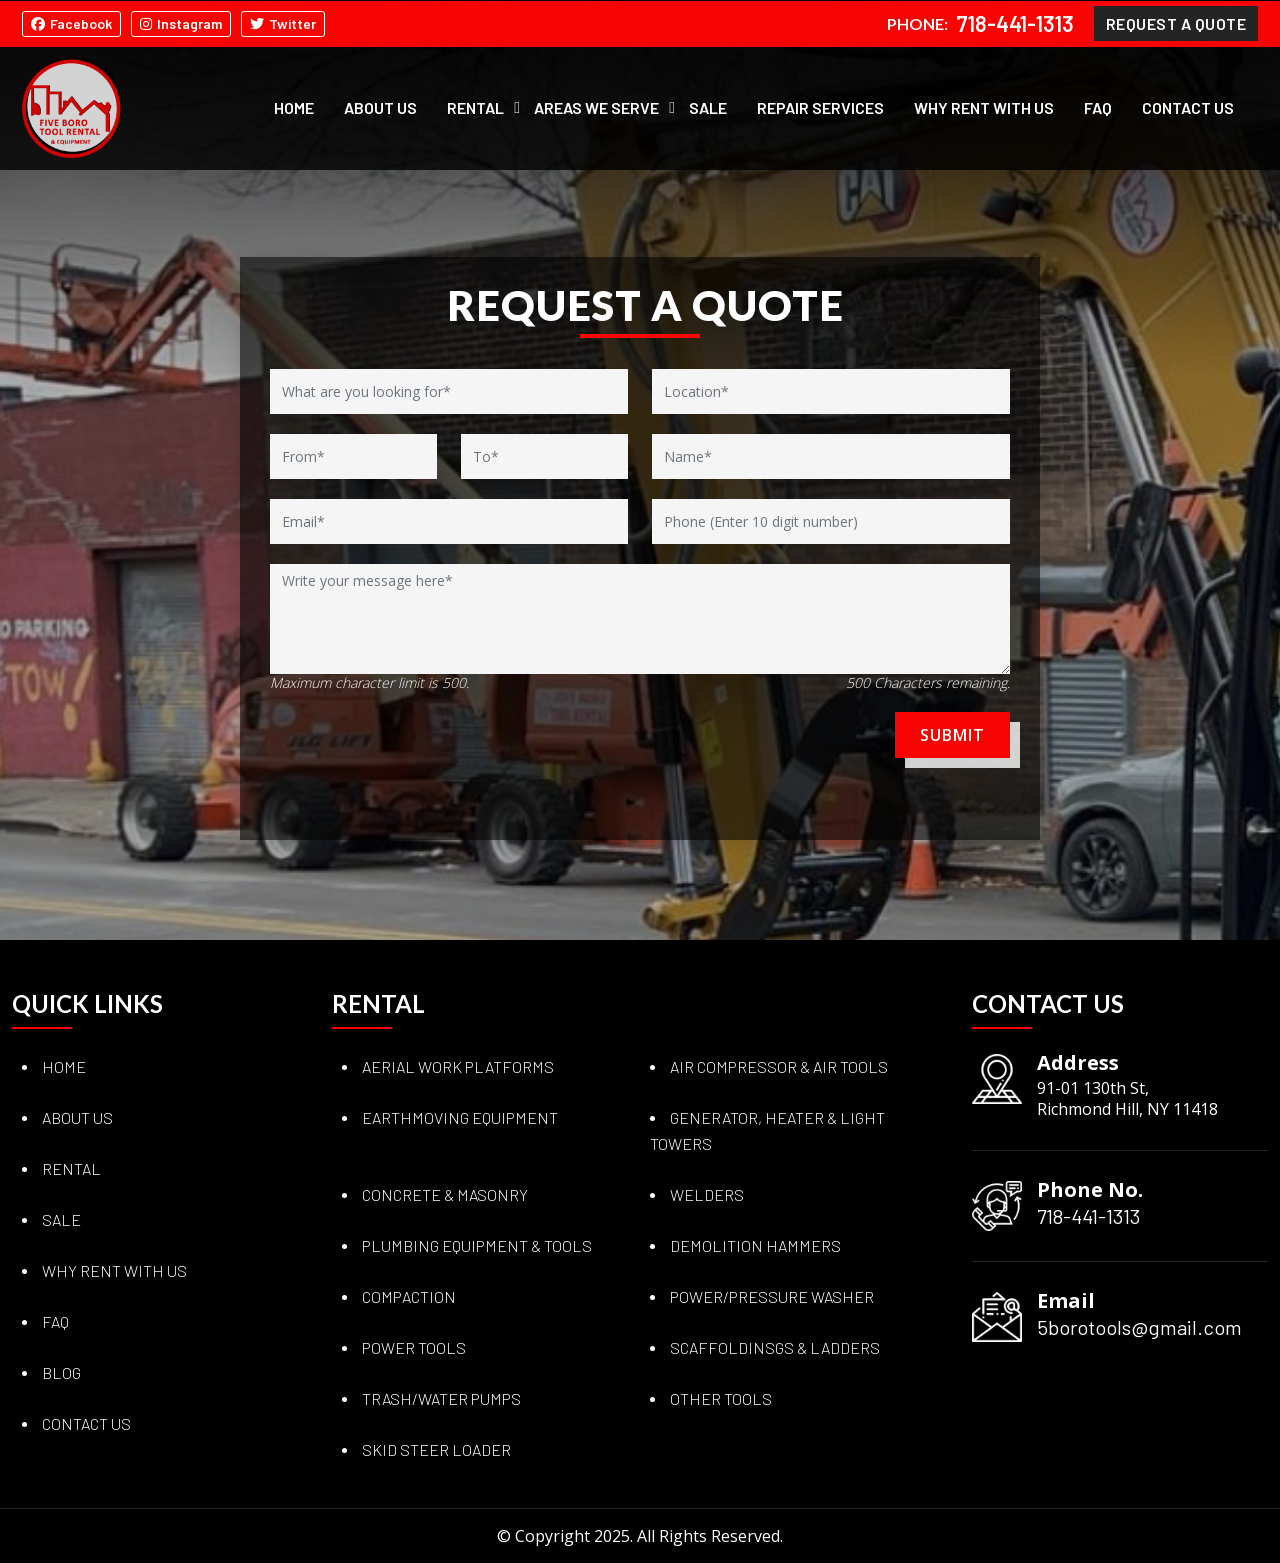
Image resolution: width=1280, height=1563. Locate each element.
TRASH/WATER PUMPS (441, 1398)
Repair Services (820, 106)
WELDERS (707, 1194)
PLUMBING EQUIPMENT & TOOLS (477, 1245)
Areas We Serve (596, 106)
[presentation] (387, 742)
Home (294, 106)
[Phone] (831, 521)
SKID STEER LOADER (436, 1449)
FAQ (1098, 106)
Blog (61, 1372)
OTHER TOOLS (721, 1398)
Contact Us (1188, 106)
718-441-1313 (1015, 23)
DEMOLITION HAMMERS (755, 1245)
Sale (708, 106)
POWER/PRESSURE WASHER (772, 1296)
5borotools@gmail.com (1139, 1327)
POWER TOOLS (414, 1347)
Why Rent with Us (984, 106)
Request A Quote (1176, 22)
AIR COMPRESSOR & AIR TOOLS (779, 1066)
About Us (380, 106)
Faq (55, 1321)
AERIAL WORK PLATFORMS (458, 1066)
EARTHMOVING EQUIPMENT (460, 1117)
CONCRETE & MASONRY (445, 1194)
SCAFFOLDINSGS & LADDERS (775, 1347)
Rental (475, 106)
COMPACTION (409, 1296)
